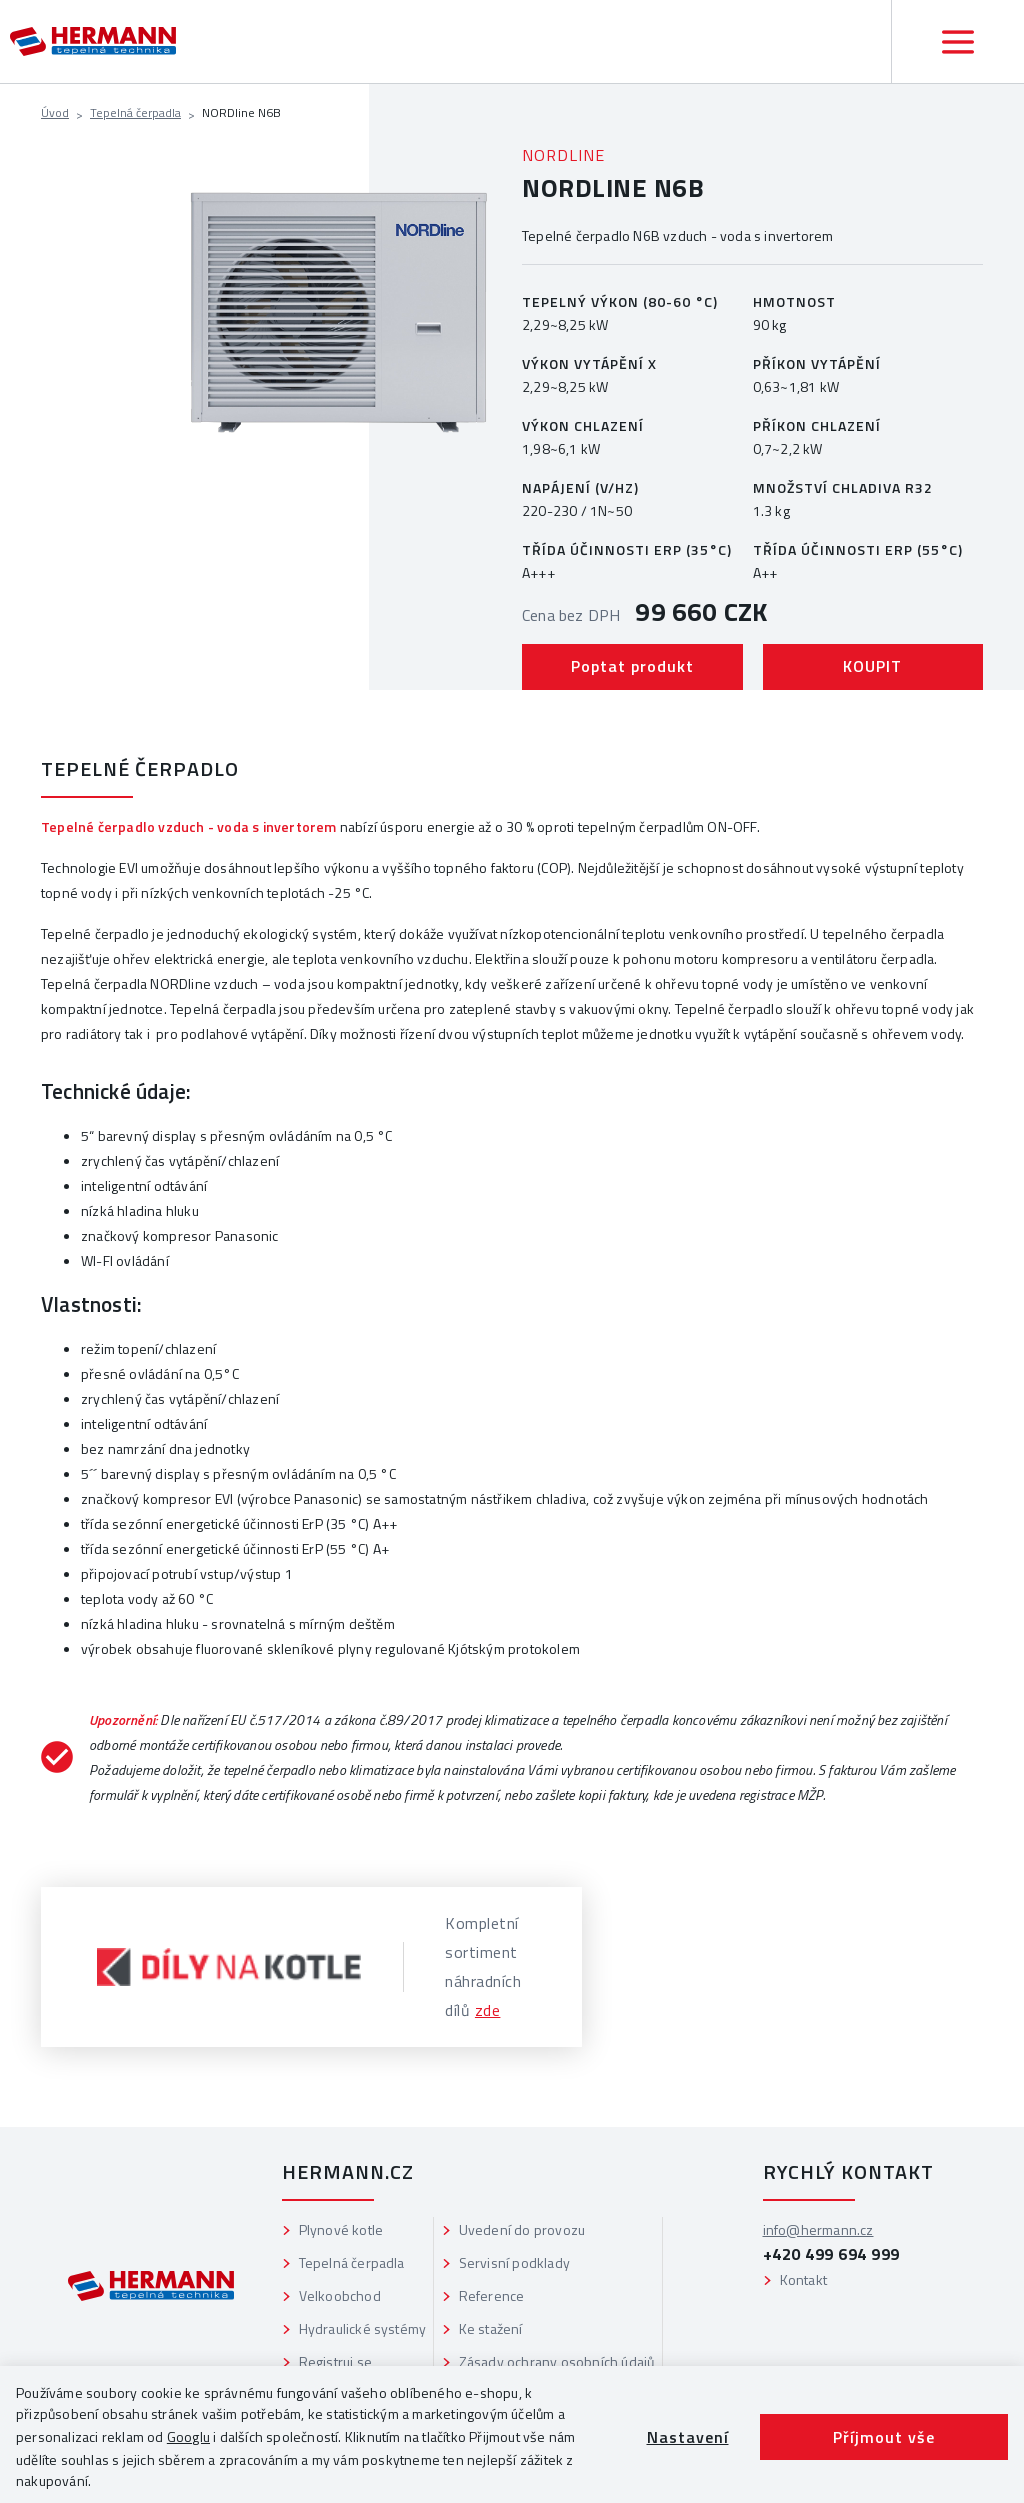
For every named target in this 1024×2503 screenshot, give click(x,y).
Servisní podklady (514, 2262)
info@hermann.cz (818, 2229)
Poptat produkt (632, 666)
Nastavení (688, 2437)
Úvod (55, 112)
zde (488, 2010)
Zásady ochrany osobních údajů (557, 2361)
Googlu (188, 2436)
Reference (492, 2295)
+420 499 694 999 (831, 2254)
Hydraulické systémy (363, 2328)
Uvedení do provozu (522, 2229)
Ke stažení (491, 2328)
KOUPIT (872, 666)
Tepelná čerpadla (135, 112)
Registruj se (335, 2361)
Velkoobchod (340, 2295)
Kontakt (803, 2279)
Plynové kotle (341, 2229)
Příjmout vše (884, 2437)
